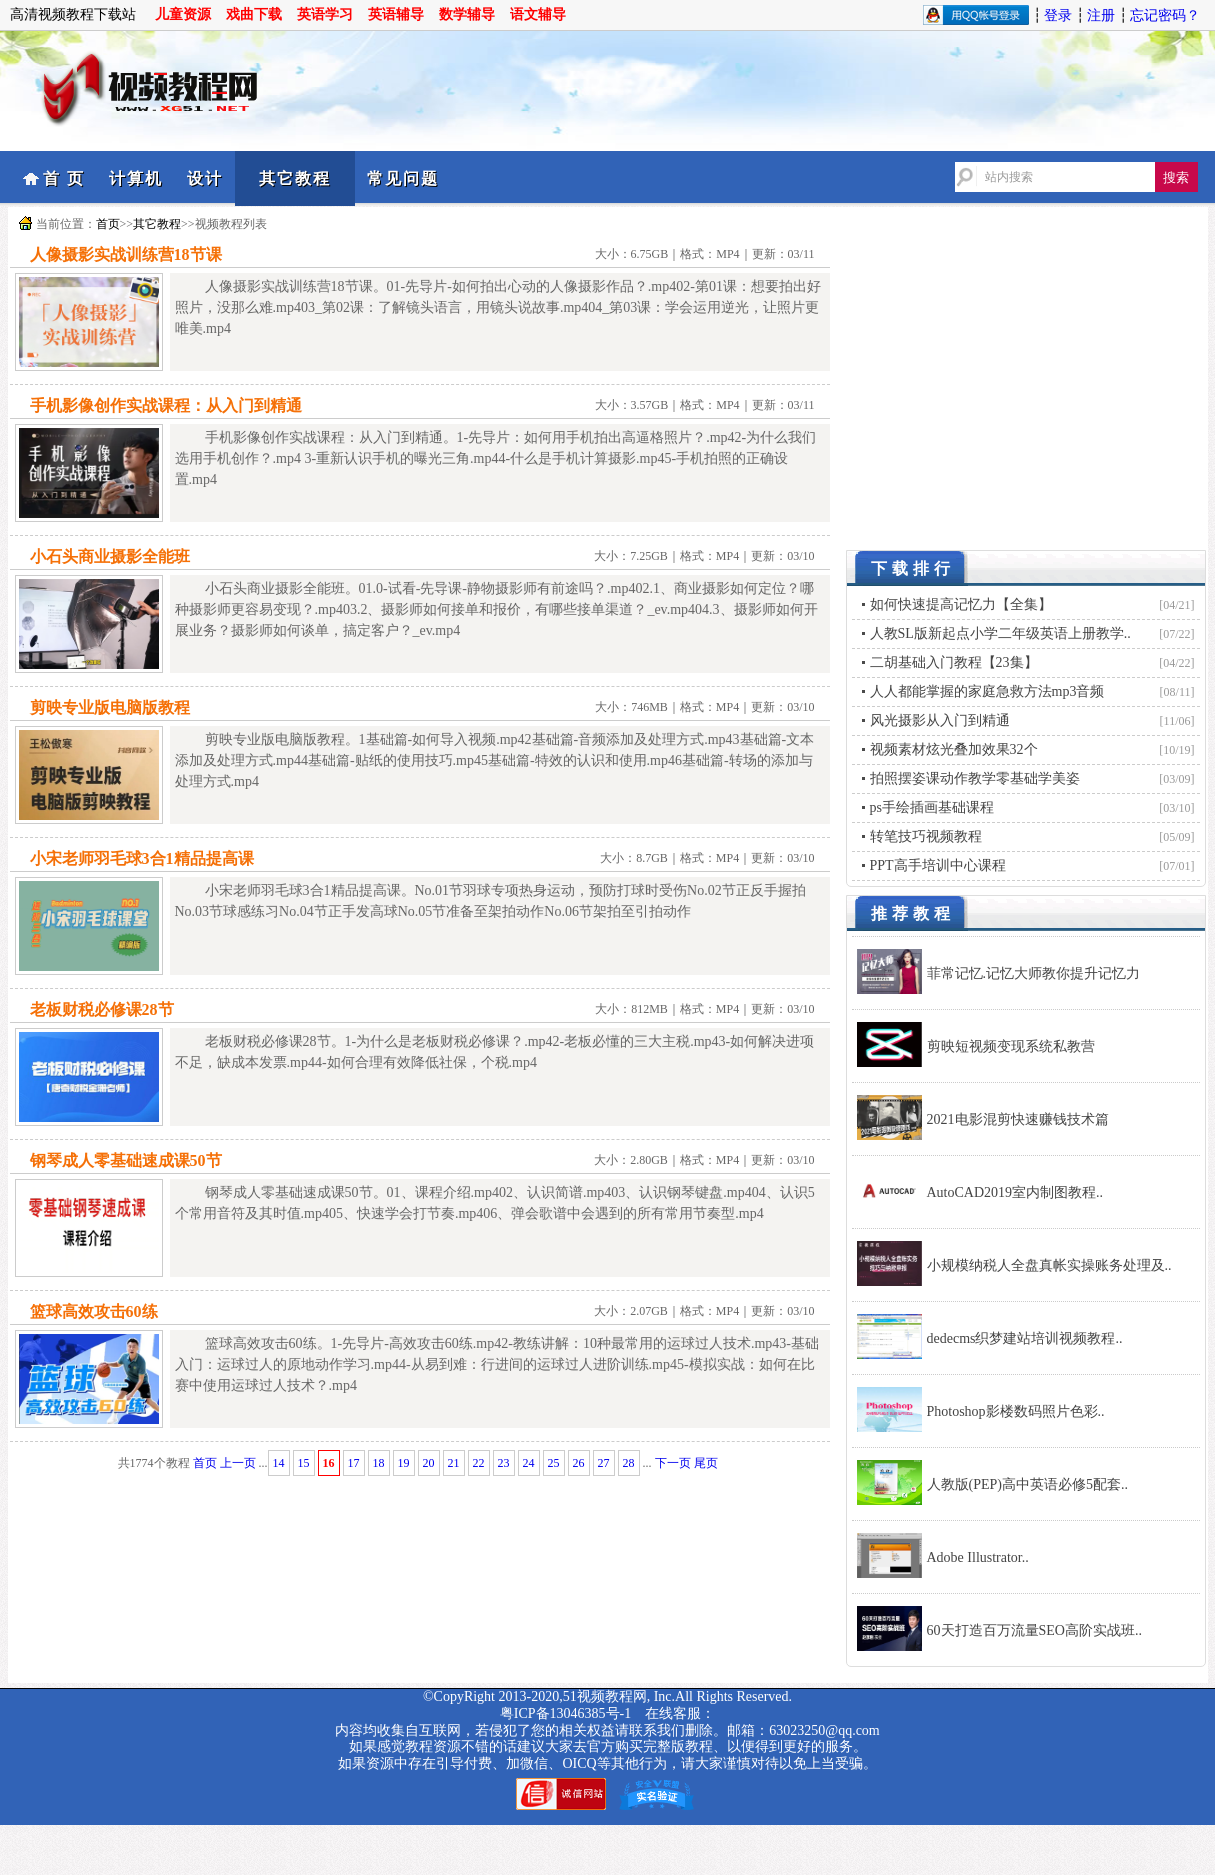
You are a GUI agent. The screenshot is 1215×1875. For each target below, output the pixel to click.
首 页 (64, 178)
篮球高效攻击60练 (94, 1311)
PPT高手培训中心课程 (938, 865)
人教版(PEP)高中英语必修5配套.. (1027, 1484)
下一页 (673, 1463)
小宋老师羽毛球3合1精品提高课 (142, 858)
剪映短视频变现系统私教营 (1011, 1046)
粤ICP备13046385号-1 (565, 1713)
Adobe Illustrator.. (978, 1557)
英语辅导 (396, 14)
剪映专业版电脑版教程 (110, 707)
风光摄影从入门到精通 (940, 720)
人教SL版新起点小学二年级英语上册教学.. (1000, 633)
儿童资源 (183, 14)
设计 (205, 178)
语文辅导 (538, 14)
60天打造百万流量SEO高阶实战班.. (1034, 1630)
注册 (1101, 15)
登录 (1058, 15)
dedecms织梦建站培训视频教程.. (1025, 1338)
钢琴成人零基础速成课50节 (126, 1160)
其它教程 (295, 178)
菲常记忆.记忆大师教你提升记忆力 (1034, 973)
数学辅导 (467, 14)
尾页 (706, 1463)
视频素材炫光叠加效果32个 (954, 749)
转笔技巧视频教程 (926, 836)
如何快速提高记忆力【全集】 (961, 604)
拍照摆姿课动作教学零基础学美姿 (975, 778)
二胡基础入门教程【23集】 (954, 662)
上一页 (238, 1463)
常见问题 (403, 178)
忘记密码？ (1165, 15)
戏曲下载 (254, 14)
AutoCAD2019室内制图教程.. (1015, 1192)
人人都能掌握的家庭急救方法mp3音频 (987, 691)
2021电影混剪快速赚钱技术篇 (1018, 1119)
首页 (108, 224)
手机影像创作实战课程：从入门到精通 (166, 405)
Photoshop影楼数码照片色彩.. (1016, 1411)
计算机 (136, 178)
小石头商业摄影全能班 (110, 556)
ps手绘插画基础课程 (932, 807)
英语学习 (325, 14)
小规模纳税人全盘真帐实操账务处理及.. (1049, 1265)
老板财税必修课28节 (102, 1009)
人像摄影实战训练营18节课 (126, 254)
